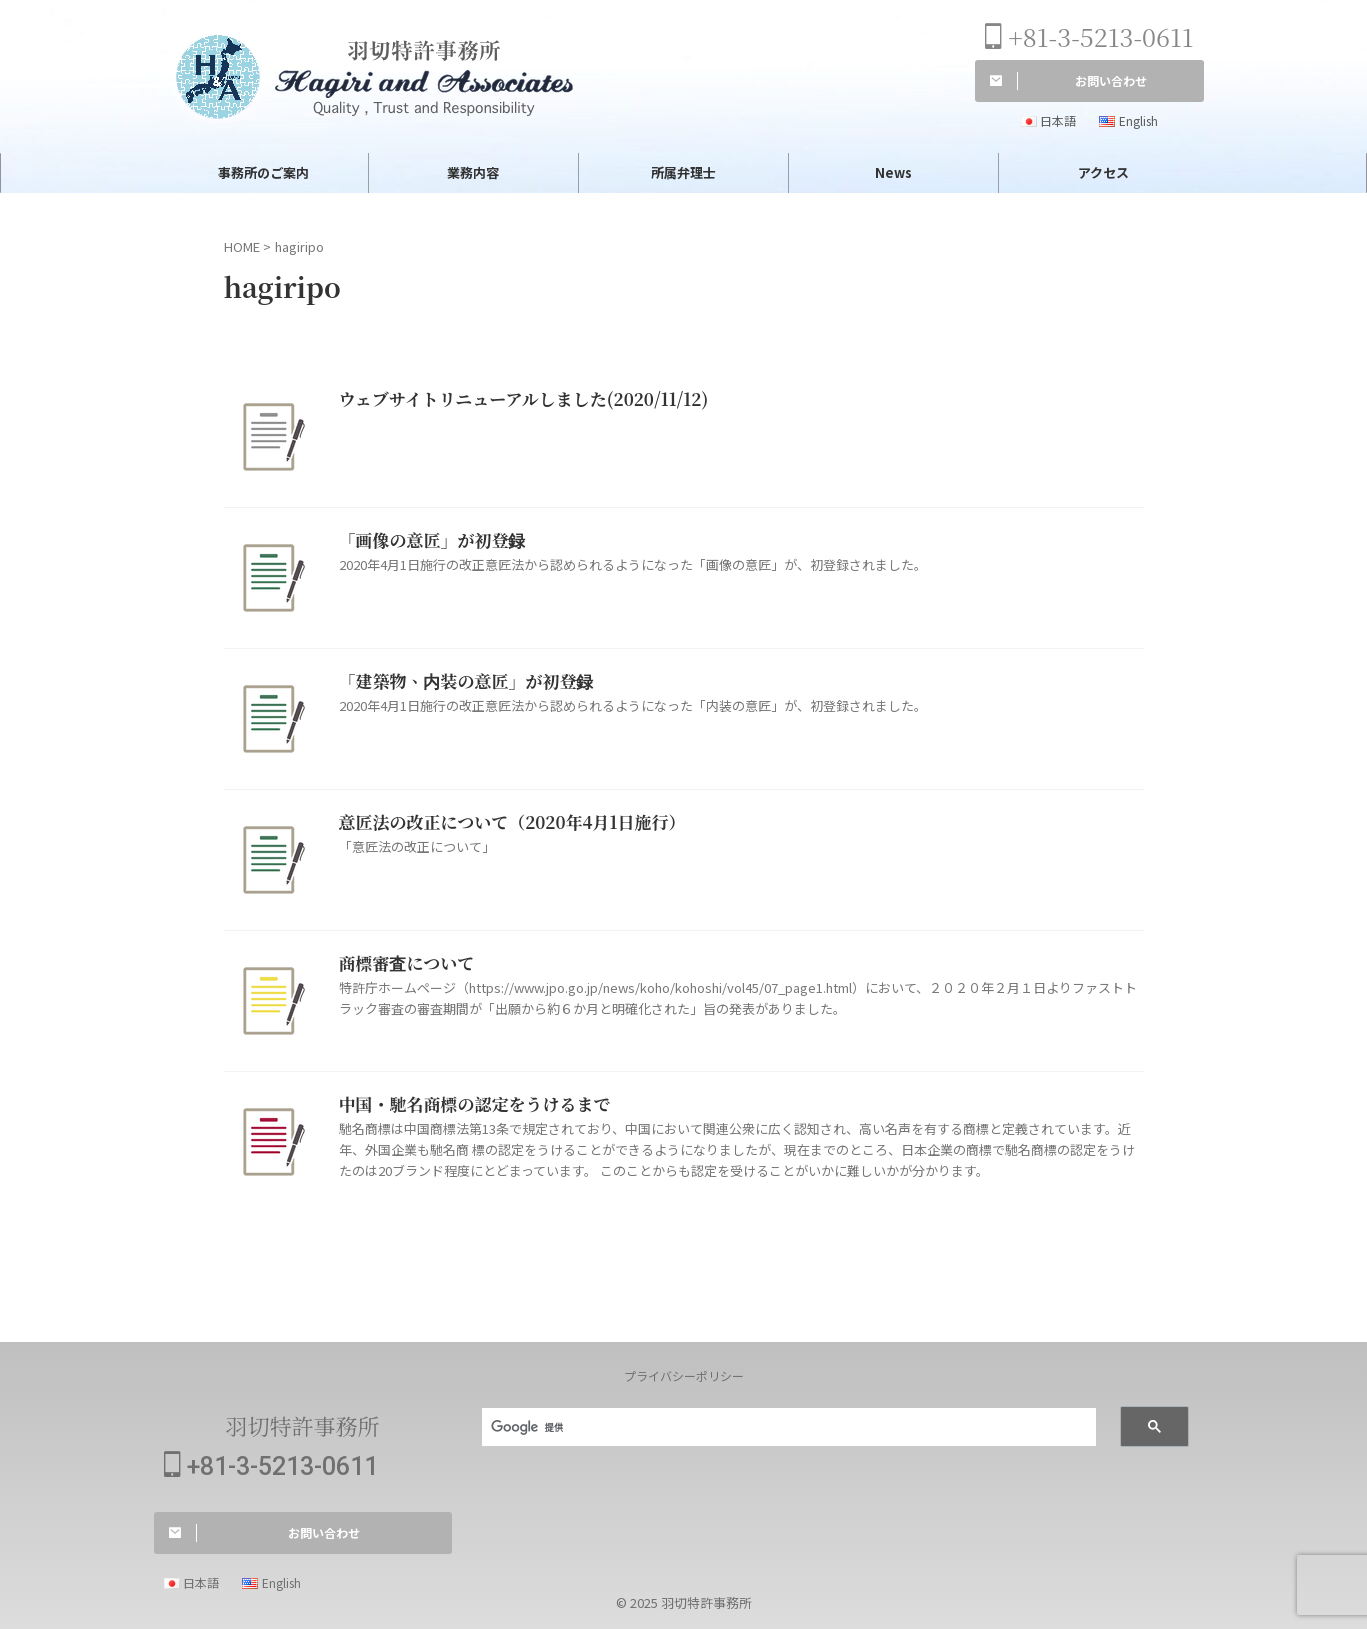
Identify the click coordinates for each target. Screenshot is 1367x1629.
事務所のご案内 (263, 172)
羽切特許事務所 (302, 1425)
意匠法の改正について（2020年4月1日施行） (502, 822)
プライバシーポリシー (684, 1375)
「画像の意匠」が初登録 (427, 540)
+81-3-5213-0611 (1089, 36)
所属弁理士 (683, 172)
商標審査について (403, 963)
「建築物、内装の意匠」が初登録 (459, 681)
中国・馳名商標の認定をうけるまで (467, 1104)
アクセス (1103, 172)
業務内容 (473, 172)
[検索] (777, 1428)
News (893, 172)
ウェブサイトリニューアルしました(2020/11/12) (513, 399)
